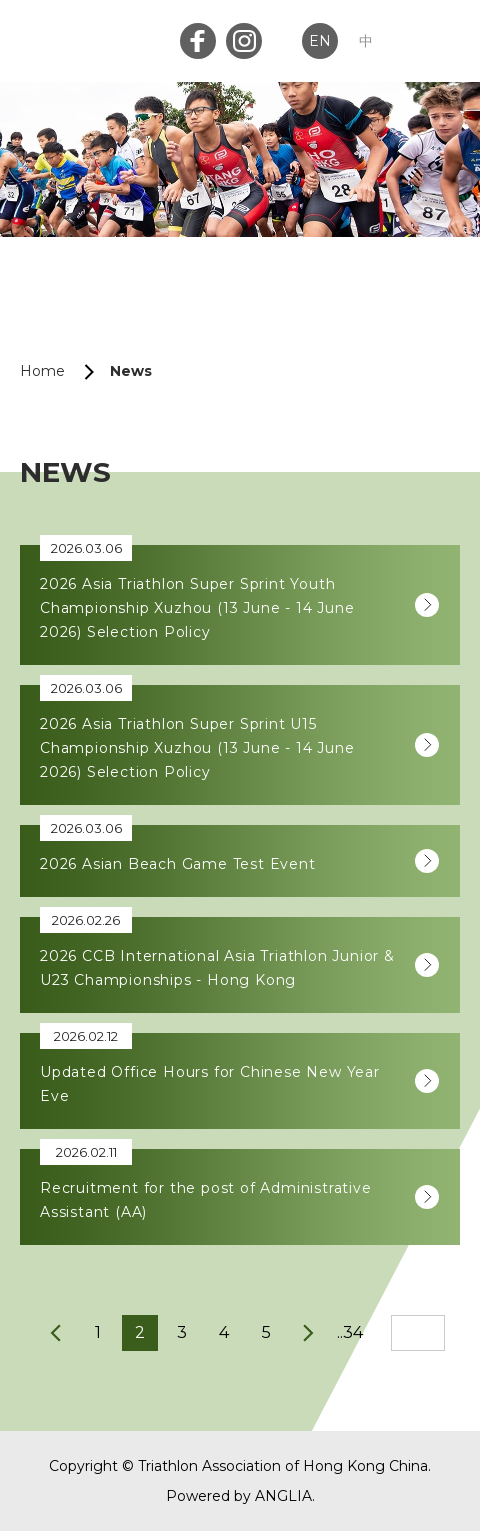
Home (42, 371)
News (131, 371)
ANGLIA (283, 1496)
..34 (350, 1332)
